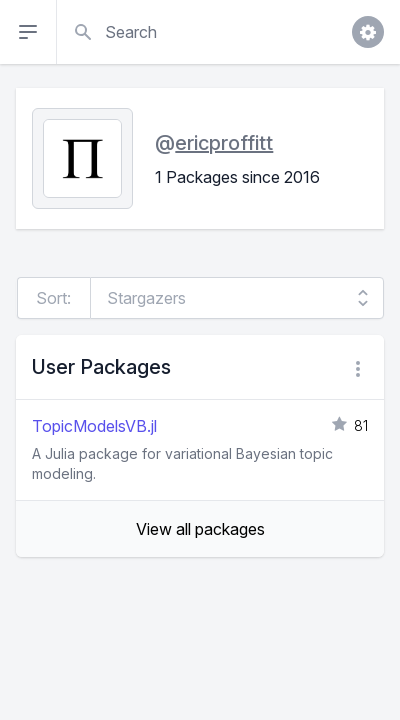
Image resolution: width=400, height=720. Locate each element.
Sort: (53, 298)
